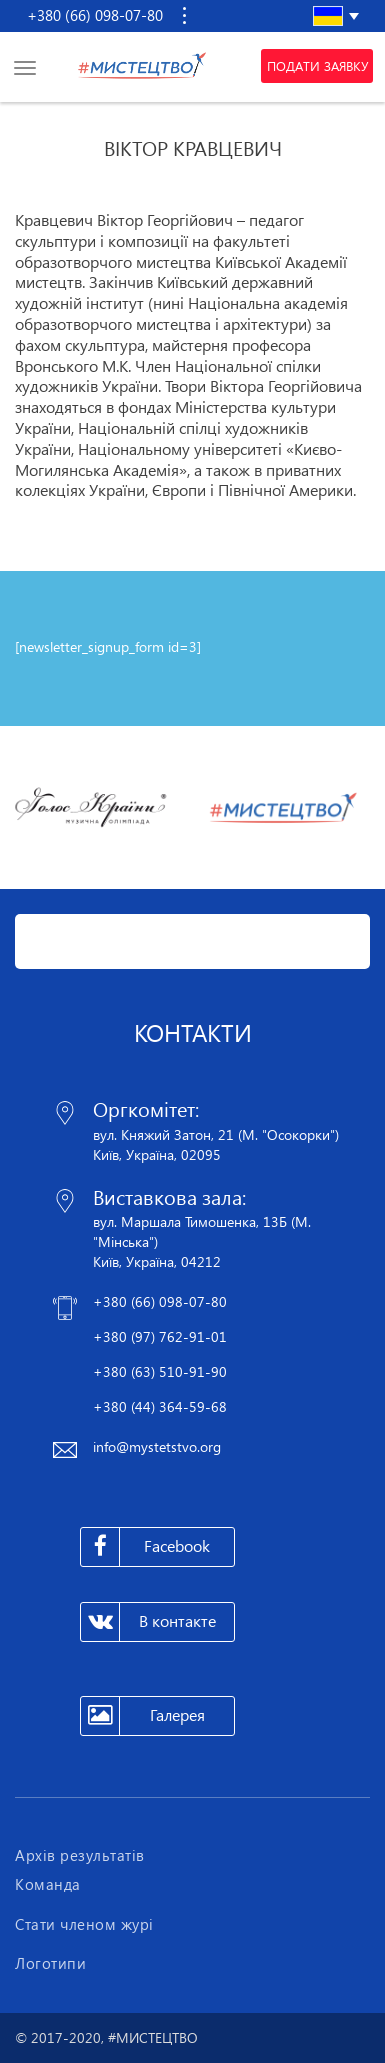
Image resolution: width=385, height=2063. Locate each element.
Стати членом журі (84, 1924)
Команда (48, 1884)
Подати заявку (317, 66)
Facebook (145, 1547)
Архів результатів (80, 1855)
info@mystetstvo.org (157, 1446)
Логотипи (50, 1963)
